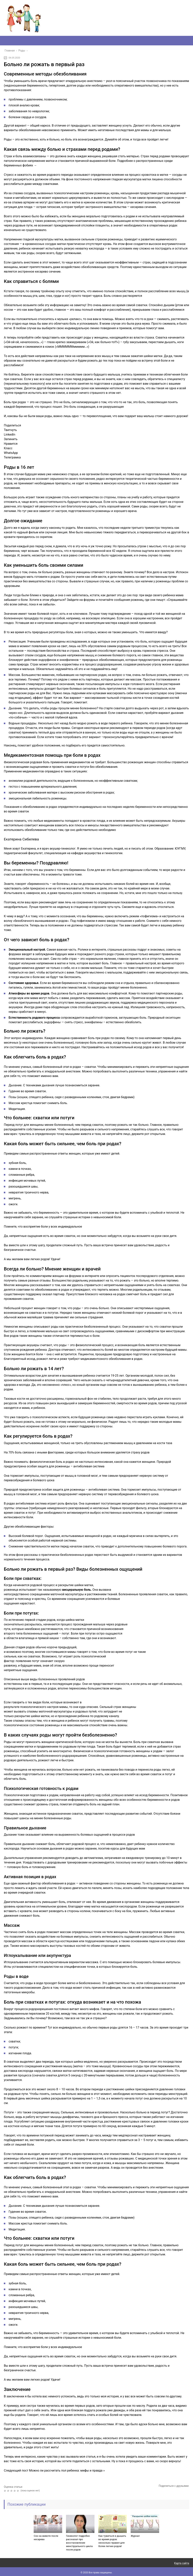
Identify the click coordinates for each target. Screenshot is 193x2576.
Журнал (135, 2535)
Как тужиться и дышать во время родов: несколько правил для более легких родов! (112, 2541)
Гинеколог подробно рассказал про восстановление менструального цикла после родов (79, 2542)
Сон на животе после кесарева (46, 2537)
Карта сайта (181, 2563)
